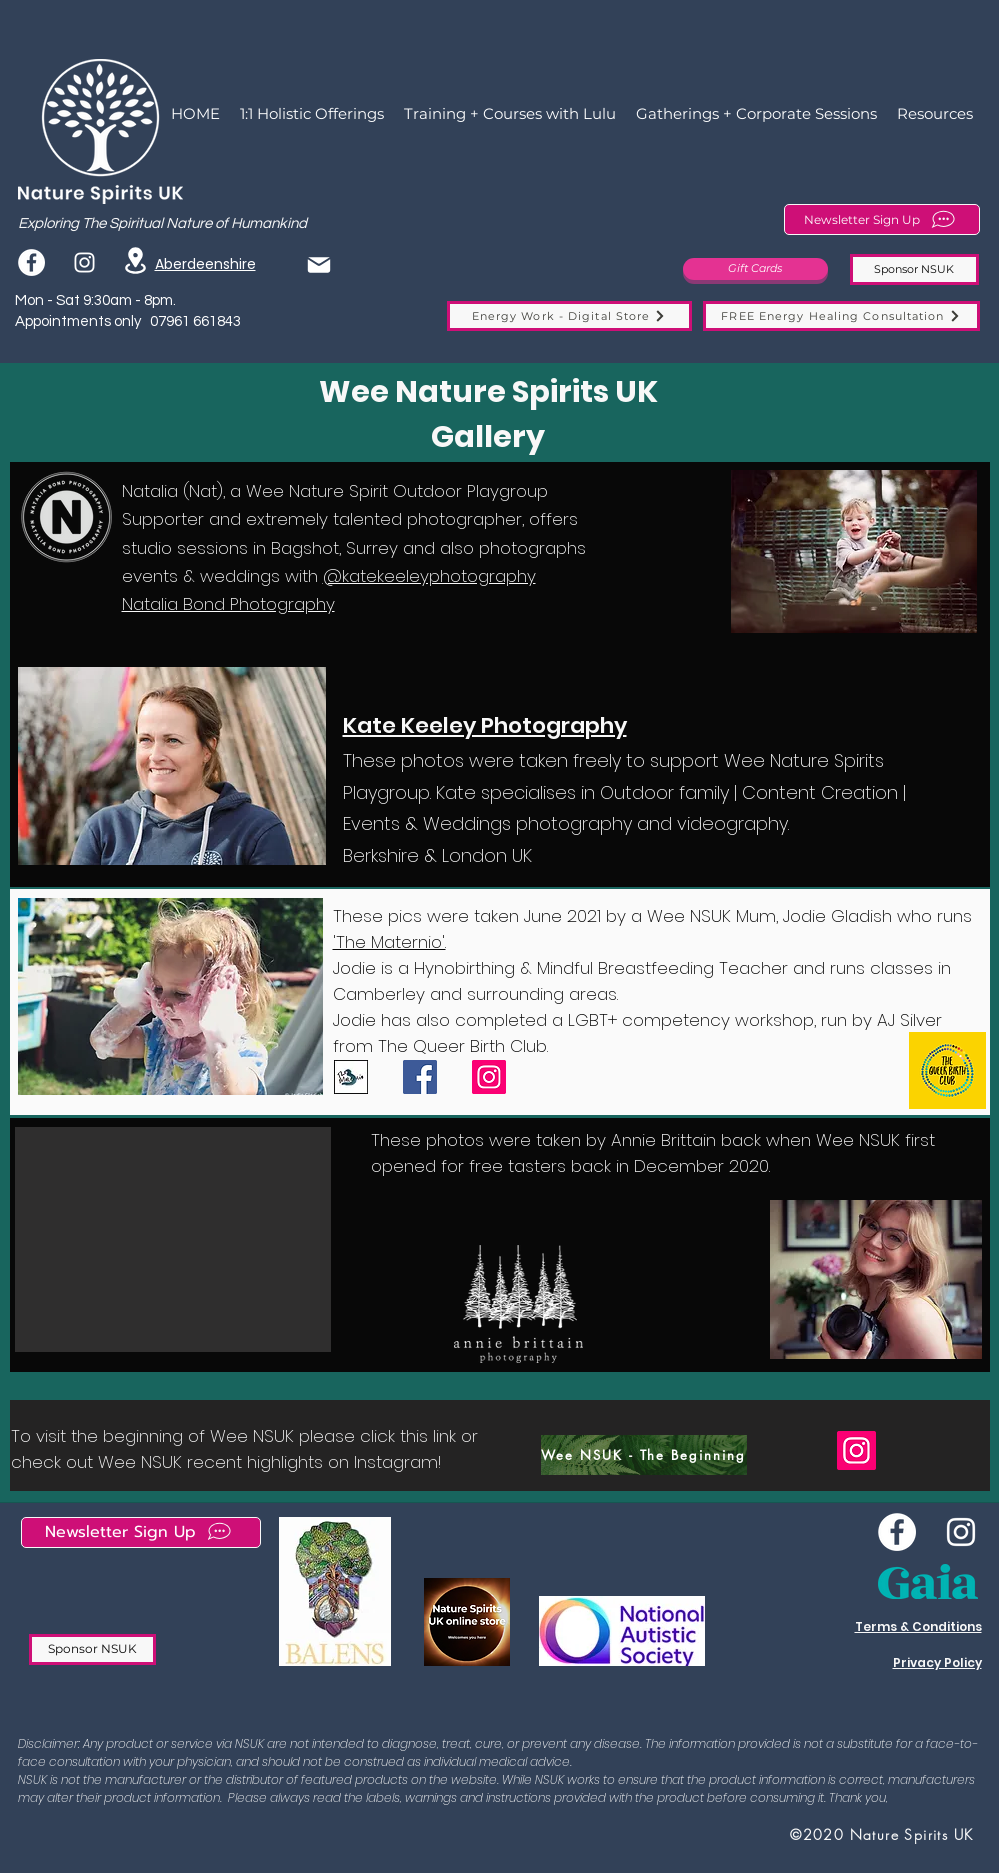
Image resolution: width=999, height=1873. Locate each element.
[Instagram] (489, 1077)
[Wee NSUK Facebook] (897, 1532)
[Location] (136, 260)
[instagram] (84, 262)
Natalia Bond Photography (228, 604)
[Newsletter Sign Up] (882, 219)
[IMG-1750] (351, 1077)
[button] (854, 551)
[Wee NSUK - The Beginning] (644, 1455)
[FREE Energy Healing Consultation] (841, 316)
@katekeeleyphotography (429, 576)
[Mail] (319, 264)
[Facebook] (31, 262)
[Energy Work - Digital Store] (569, 316)
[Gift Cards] (755, 269)
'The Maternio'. (389, 942)
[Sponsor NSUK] (914, 269)
